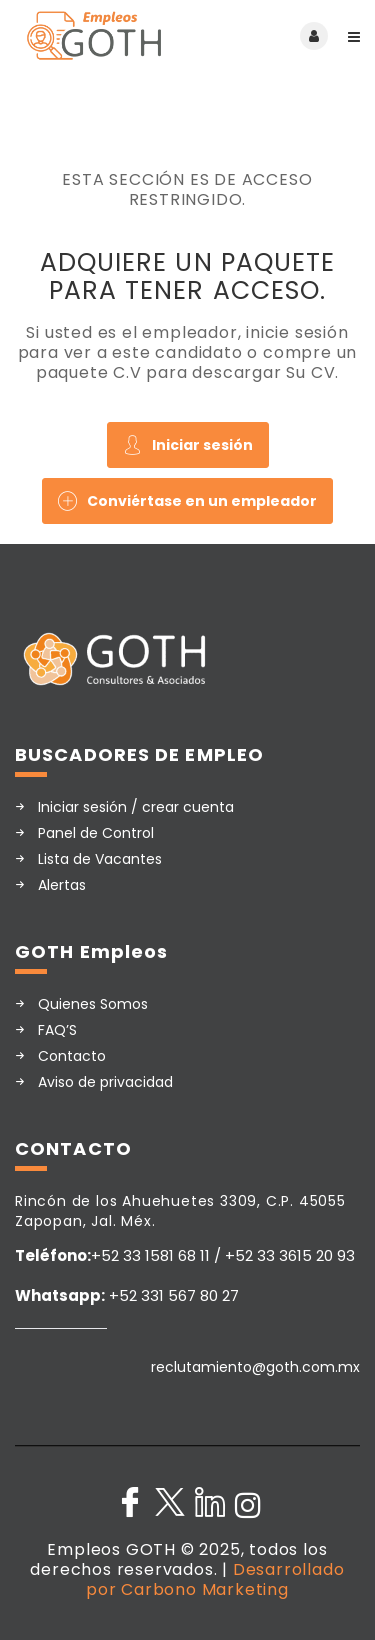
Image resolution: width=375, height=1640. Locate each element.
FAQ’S (57, 1030)
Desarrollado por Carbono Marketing (215, 1579)
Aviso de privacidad (105, 1082)
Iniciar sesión (188, 445)
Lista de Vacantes (100, 859)
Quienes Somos (93, 1004)
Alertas (62, 885)
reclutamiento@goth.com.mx (255, 1367)
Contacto (72, 1056)
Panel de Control (96, 833)
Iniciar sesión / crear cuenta (136, 807)
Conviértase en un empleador (187, 501)
